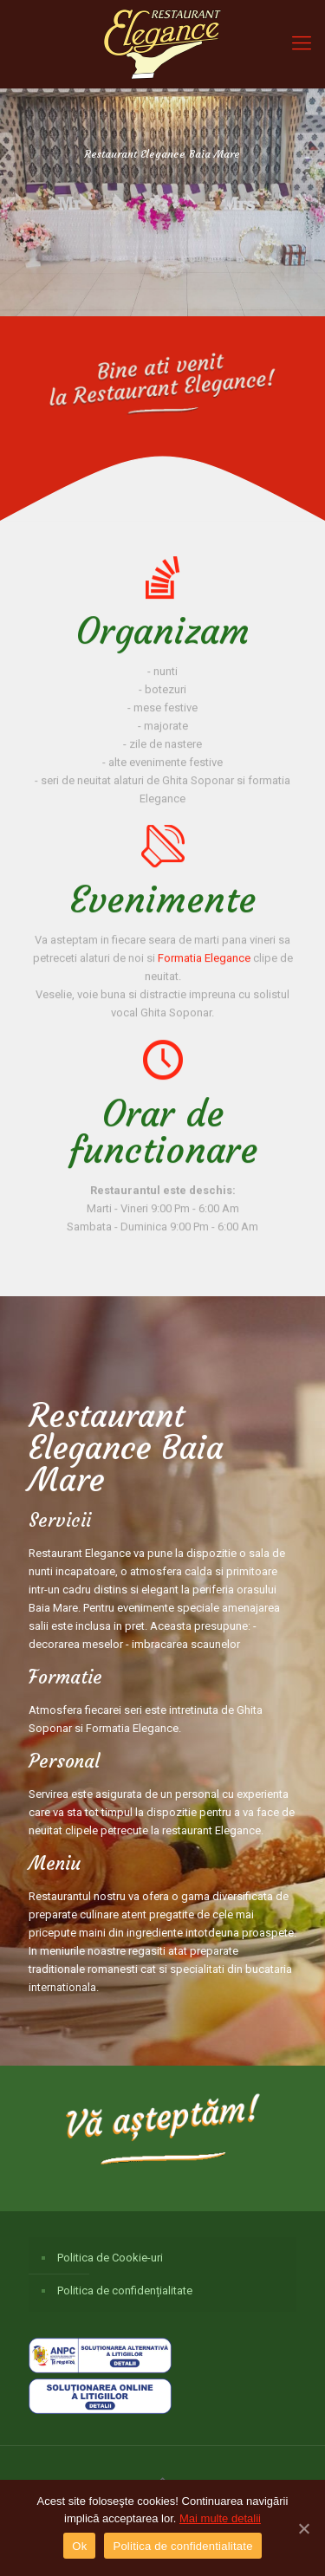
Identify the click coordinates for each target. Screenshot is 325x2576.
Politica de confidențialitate (124, 2290)
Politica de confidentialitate (182, 2546)
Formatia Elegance (204, 963)
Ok (79, 2546)
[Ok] (303, 2528)
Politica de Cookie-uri (110, 2257)
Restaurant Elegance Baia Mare (120, 1448)
